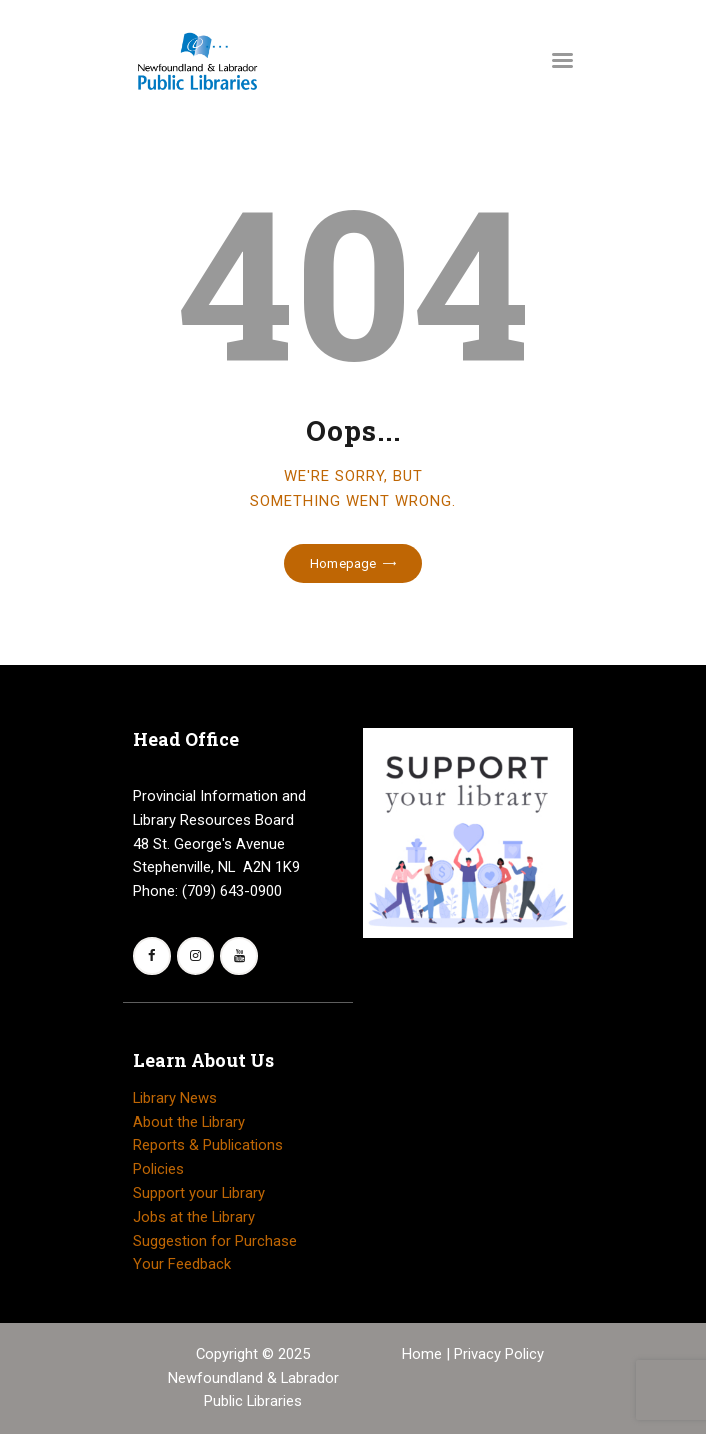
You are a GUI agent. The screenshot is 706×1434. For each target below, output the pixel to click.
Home (424, 1354)
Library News (175, 1098)
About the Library (189, 1122)
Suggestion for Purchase (215, 1241)
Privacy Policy (499, 1354)
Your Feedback (182, 1264)
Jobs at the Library (194, 1217)
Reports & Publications (208, 1145)
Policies (158, 1169)
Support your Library (199, 1193)
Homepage (343, 563)
